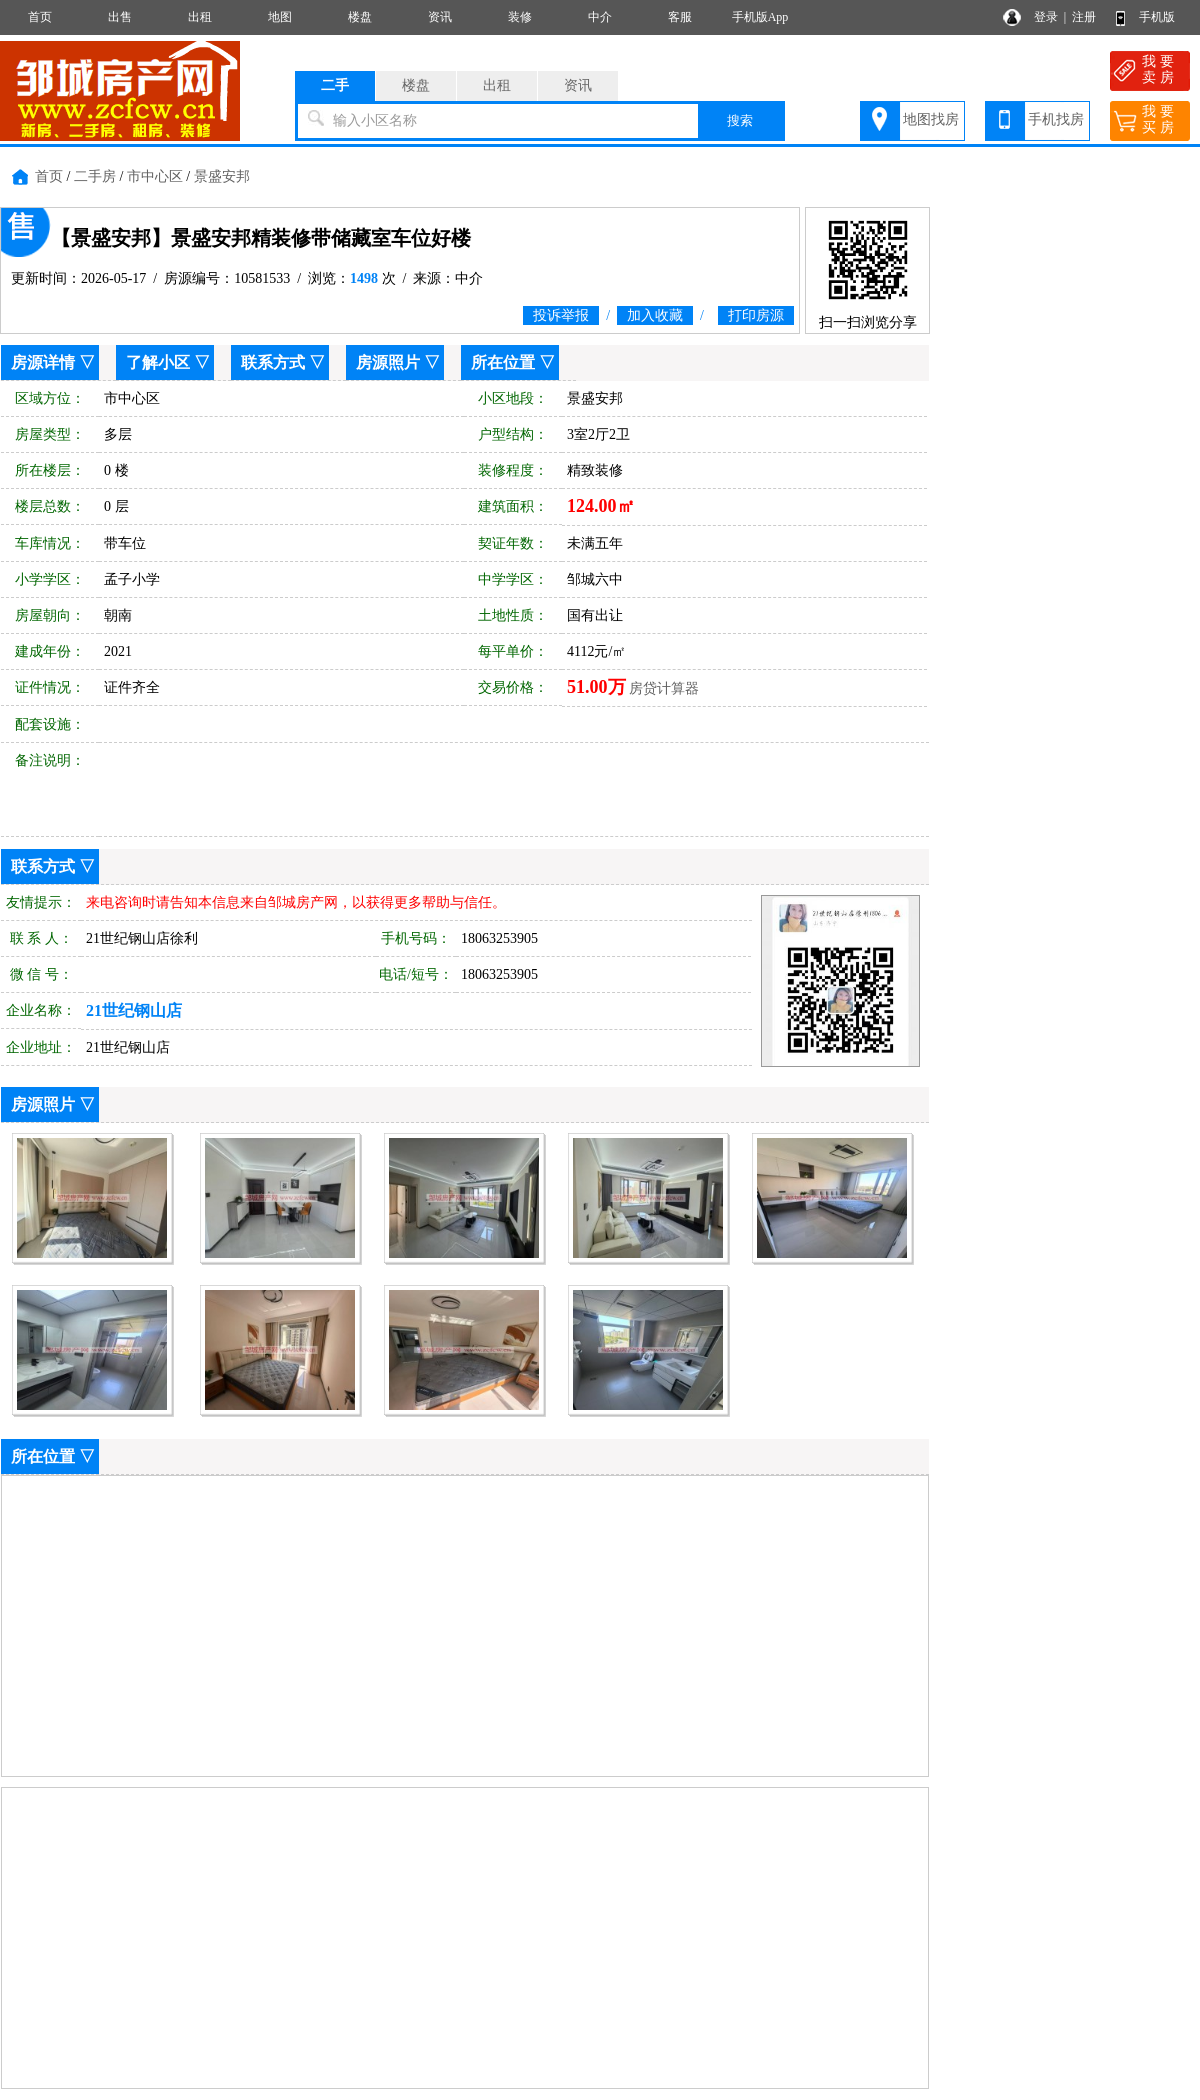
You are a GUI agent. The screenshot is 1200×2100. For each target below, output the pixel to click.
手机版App (760, 17)
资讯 (440, 17)
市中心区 (155, 176)
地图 (280, 17)
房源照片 (388, 362)
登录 (1046, 17)
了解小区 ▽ (168, 362)
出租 (200, 17)
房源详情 (43, 362)
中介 (600, 17)
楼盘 (360, 17)
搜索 (740, 120)
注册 (1084, 17)
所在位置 (503, 362)
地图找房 (931, 119)
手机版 (1157, 17)
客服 (680, 17)
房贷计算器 (664, 688)
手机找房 (1056, 119)
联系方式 (273, 362)
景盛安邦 (222, 176)
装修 (520, 17)
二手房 (95, 176)
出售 (120, 17)
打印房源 (756, 315)
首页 (40, 17)
